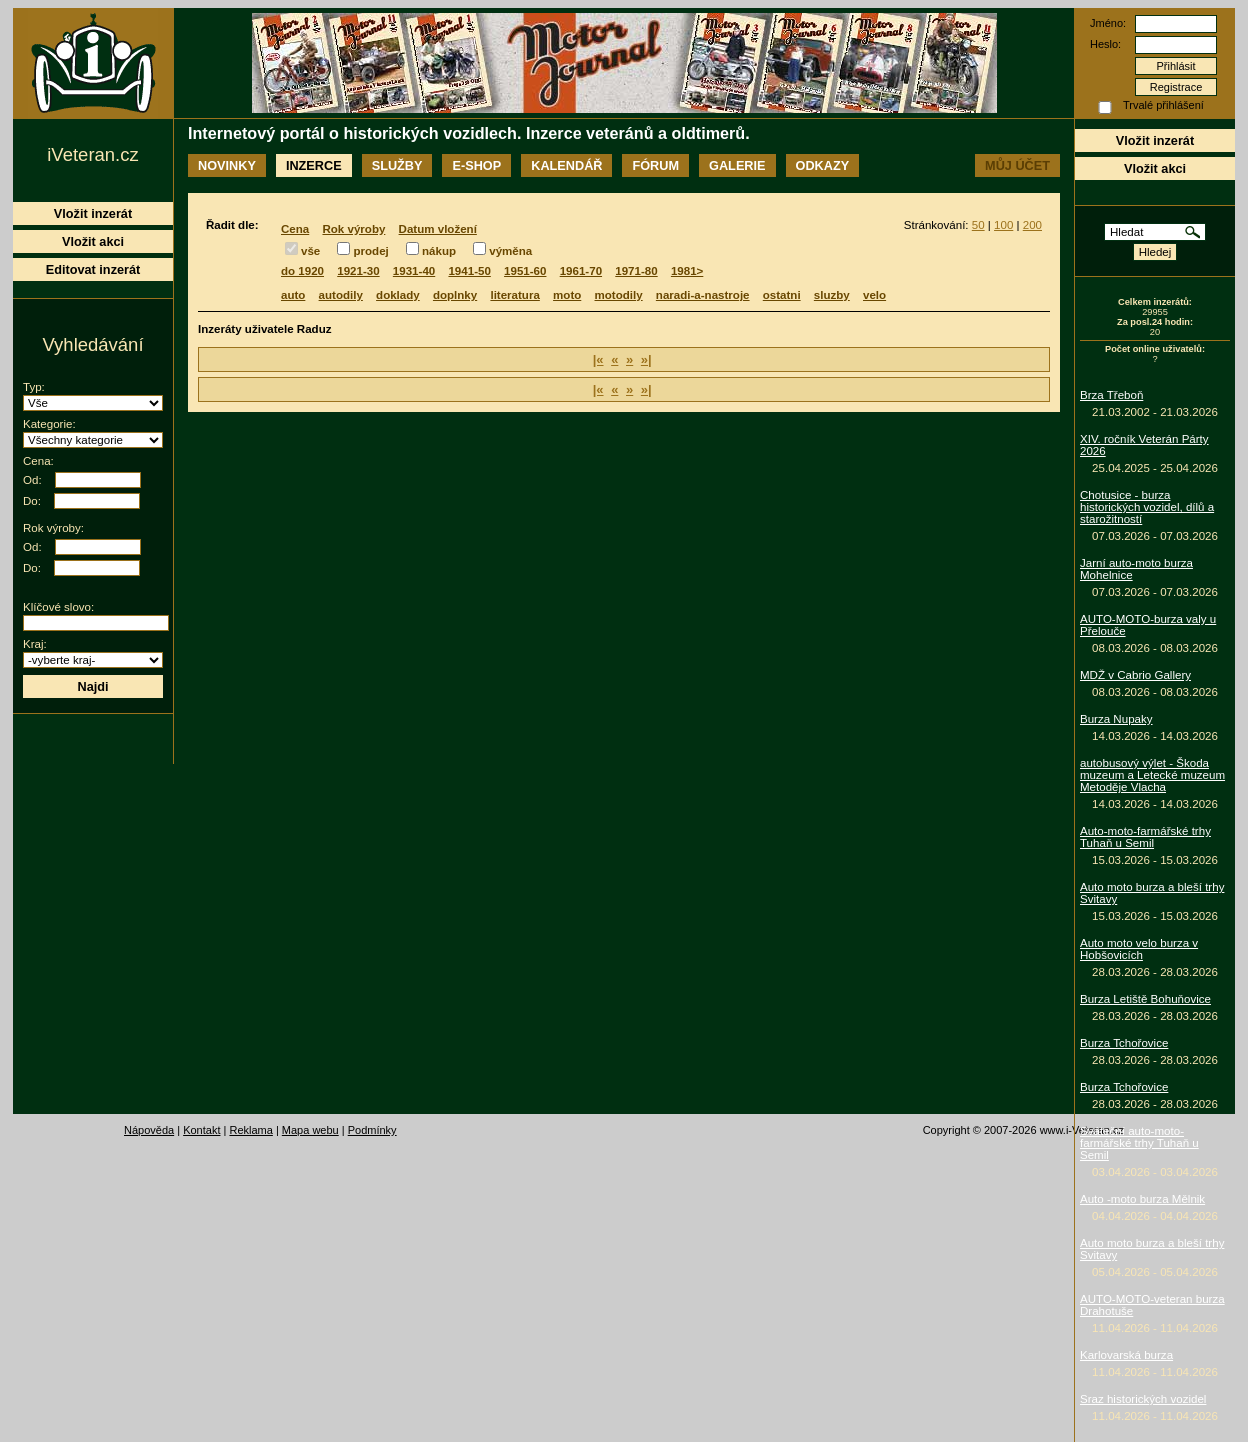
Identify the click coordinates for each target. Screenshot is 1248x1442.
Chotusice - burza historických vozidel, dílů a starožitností (1147, 507)
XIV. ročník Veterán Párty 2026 (1144, 445)
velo (874, 295)
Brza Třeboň (1111, 395)
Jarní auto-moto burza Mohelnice (1136, 569)
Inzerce (314, 165)
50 (978, 225)
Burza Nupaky (1116, 719)
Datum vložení (438, 229)
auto (293, 295)
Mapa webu (310, 1130)
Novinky (227, 165)
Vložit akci (1155, 168)
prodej (370, 251)
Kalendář (566, 165)
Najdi (92, 686)
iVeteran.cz (92, 154)
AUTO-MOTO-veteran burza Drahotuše (1152, 1305)
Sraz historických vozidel (1143, 1399)
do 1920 (302, 271)
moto (567, 295)
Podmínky (372, 1130)
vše (310, 251)
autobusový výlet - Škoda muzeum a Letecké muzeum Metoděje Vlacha (1152, 775)
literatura (514, 295)
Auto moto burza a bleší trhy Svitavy (1152, 893)
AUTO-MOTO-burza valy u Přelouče (1148, 625)
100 (1003, 225)
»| (646, 359)
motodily (619, 295)
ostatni (782, 295)
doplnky (455, 295)
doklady (398, 295)
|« (598, 359)
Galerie (737, 165)
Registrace (1176, 87)
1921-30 (358, 271)
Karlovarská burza (1126, 1355)
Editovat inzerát (93, 269)
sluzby (832, 295)
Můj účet (1017, 165)
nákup (439, 251)
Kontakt (201, 1130)
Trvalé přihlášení (1163, 105)
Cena (295, 229)
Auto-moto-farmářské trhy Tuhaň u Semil (1145, 837)
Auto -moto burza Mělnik (1142, 1199)
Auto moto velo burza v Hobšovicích (1139, 949)
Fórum (655, 165)
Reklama (250, 1130)
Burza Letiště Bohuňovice (1145, 999)
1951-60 (525, 271)
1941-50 (469, 271)
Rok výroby (353, 229)
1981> (687, 271)
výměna (510, 251)
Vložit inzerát (1155, 140)
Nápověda (149, 1130)
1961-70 (581, 271)
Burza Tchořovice (1124, 1043)
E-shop (476, 165)
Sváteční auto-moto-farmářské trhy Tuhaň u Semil (1139, 1143)
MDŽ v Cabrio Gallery (1135, 675)
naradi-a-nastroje (703, 295)
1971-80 (636, 271)
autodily (341, 295)
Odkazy (823, 165)
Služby (397, 165)
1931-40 (414, 271)
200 (1032, 225)
